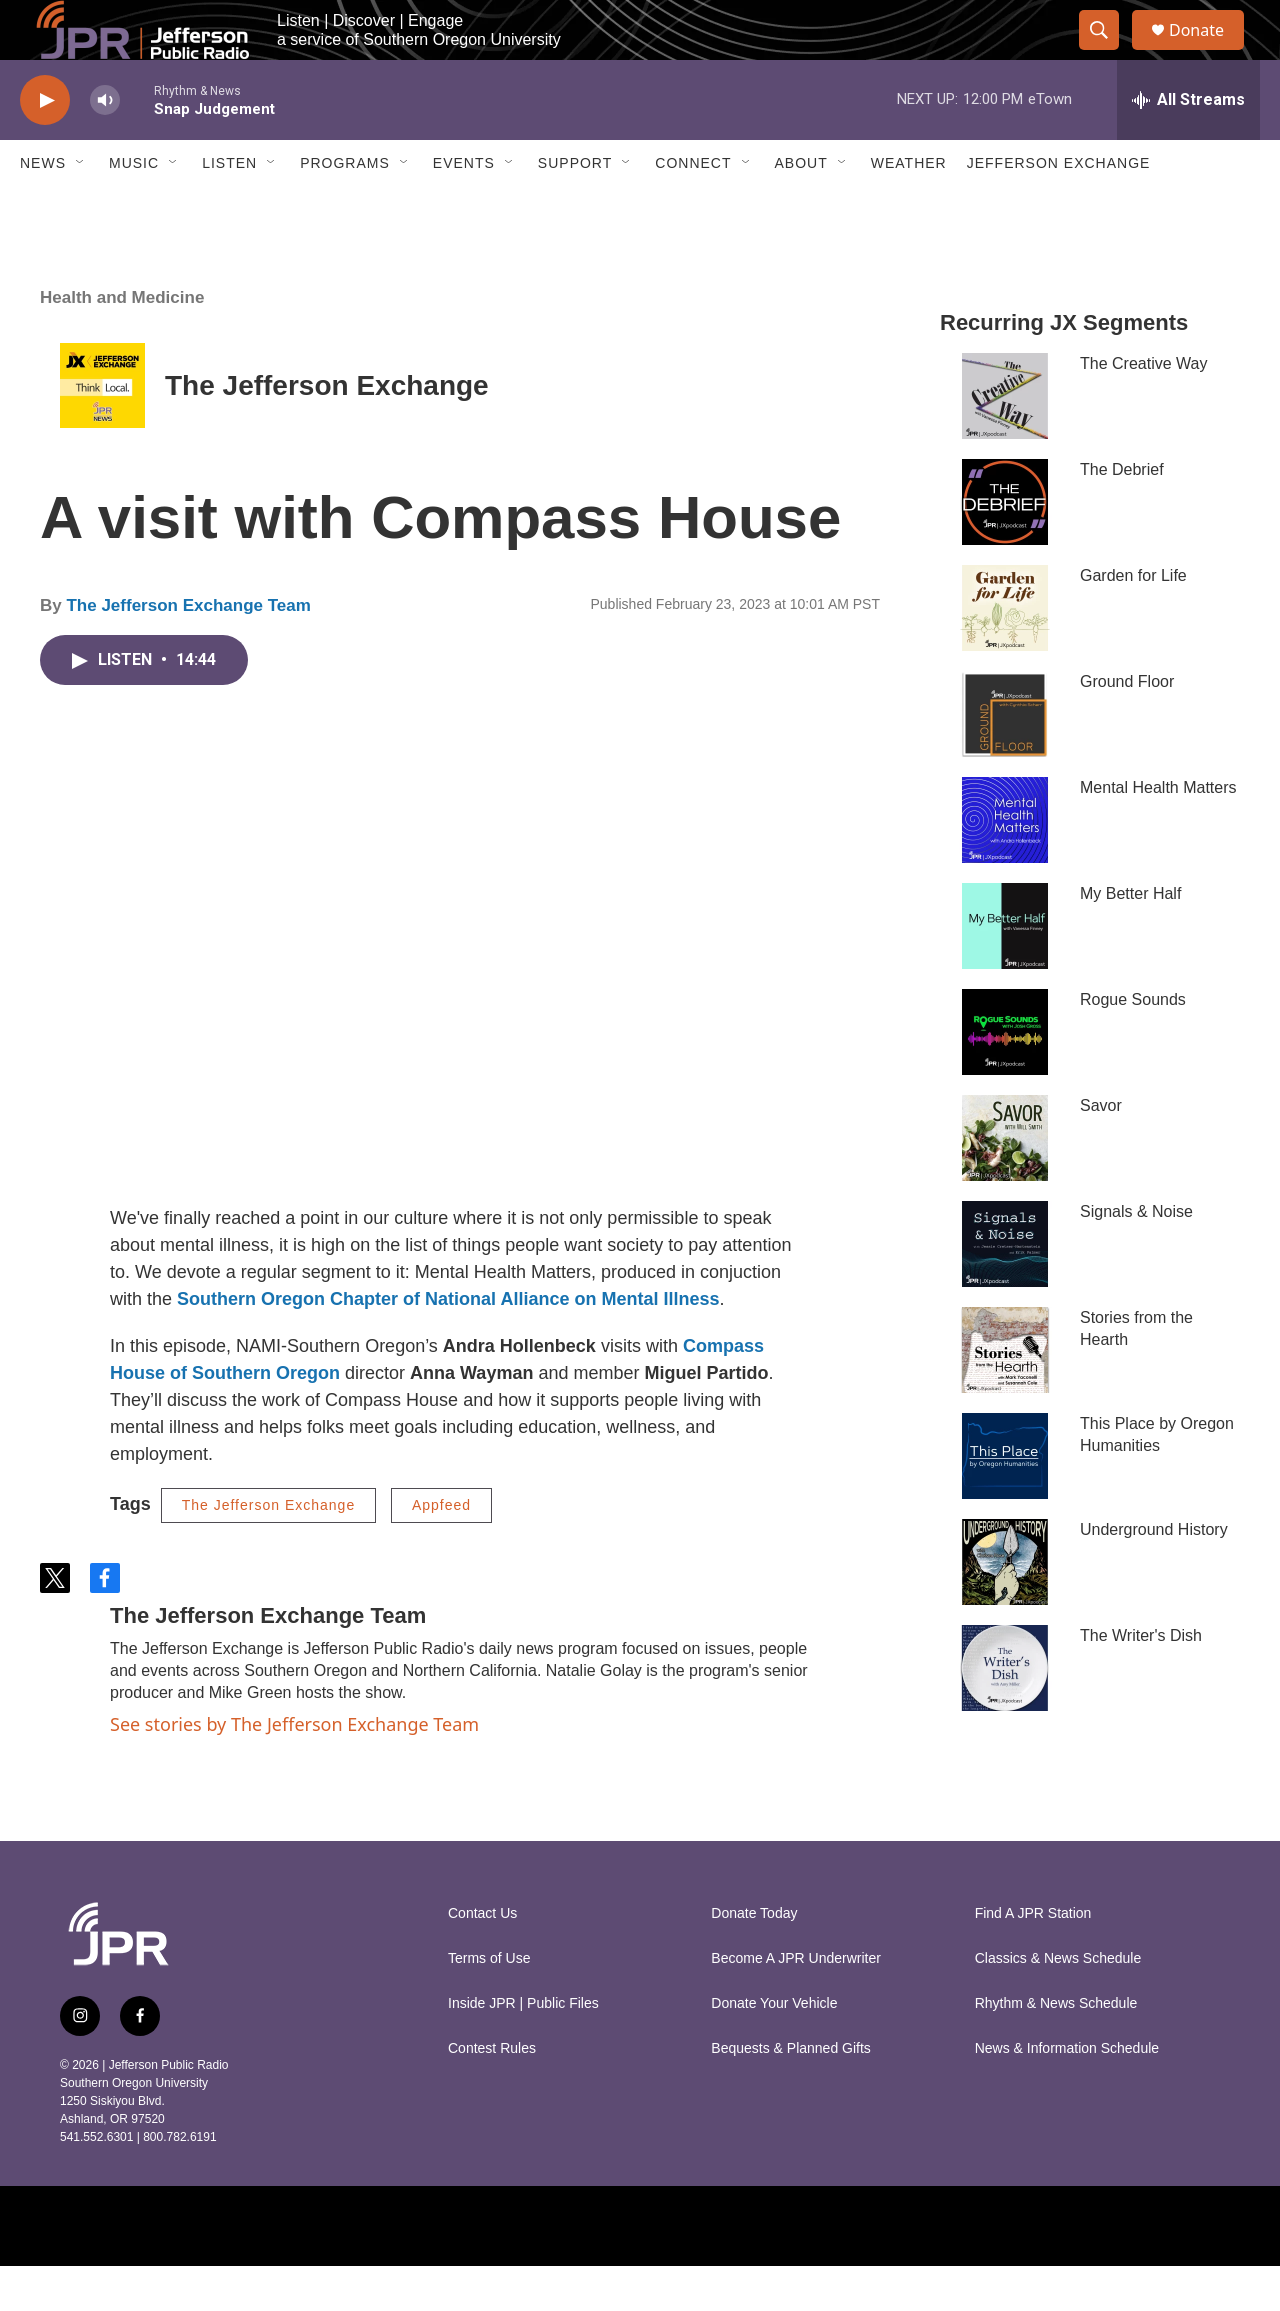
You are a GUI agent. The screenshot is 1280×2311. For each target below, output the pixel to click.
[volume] (105, 145)
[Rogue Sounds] (1005, 1077)
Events (464, 208)
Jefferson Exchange (1059, 208)
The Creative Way (1143, 408)
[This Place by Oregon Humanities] (1005, 1501)
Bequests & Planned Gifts (791, 2093)
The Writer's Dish (1141, 1680)
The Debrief (1122, 514)
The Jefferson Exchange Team (188, 650)
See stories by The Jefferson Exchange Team (294, 1769)
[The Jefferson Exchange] (102, 430)
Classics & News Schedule (1058, 2003)
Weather (909, 208)
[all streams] (1188, 145)
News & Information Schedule (1067, 2093)
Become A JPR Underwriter (796, 2003)
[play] (45, 145)
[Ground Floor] (1005, 759)
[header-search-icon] (1108, 53)
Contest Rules (492, 2093)
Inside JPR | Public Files (523, 2048)
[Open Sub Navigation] (81, 208)
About (801, 208)
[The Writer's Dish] (1005, 1713)
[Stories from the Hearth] (1005, 1395)
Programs (345, 208)
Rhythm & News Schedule (1056, 2048)
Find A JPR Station (1033, 1958)
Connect (693, 208)
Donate (1209, 52)
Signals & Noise (1136, 1256)
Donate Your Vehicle (774, 2048)
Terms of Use (489, 2003)
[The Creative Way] (1005, 441)
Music (134, 208)
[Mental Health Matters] (1005, 865)
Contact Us (482, 1958)
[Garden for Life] (1005, 653)
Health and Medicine (122, 342)
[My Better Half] (1005, 971)
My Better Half (1130, 938)
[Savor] (1005, 1183)
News (43, 208)
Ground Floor (1127, 726)
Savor (1101, 1150)
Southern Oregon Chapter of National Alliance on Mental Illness (448, 1344)
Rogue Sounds (1133, 1044)
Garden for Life (1133, 620)
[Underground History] (1005, 1607)
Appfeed (441, 1550)
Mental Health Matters (1158, 832)
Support (575, 208)
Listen (229, 208)
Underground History (1154, 1574)
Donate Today (754, 1958)
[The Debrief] (1005, 547)
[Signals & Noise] (1005, 1289)
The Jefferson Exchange (327, 430)
